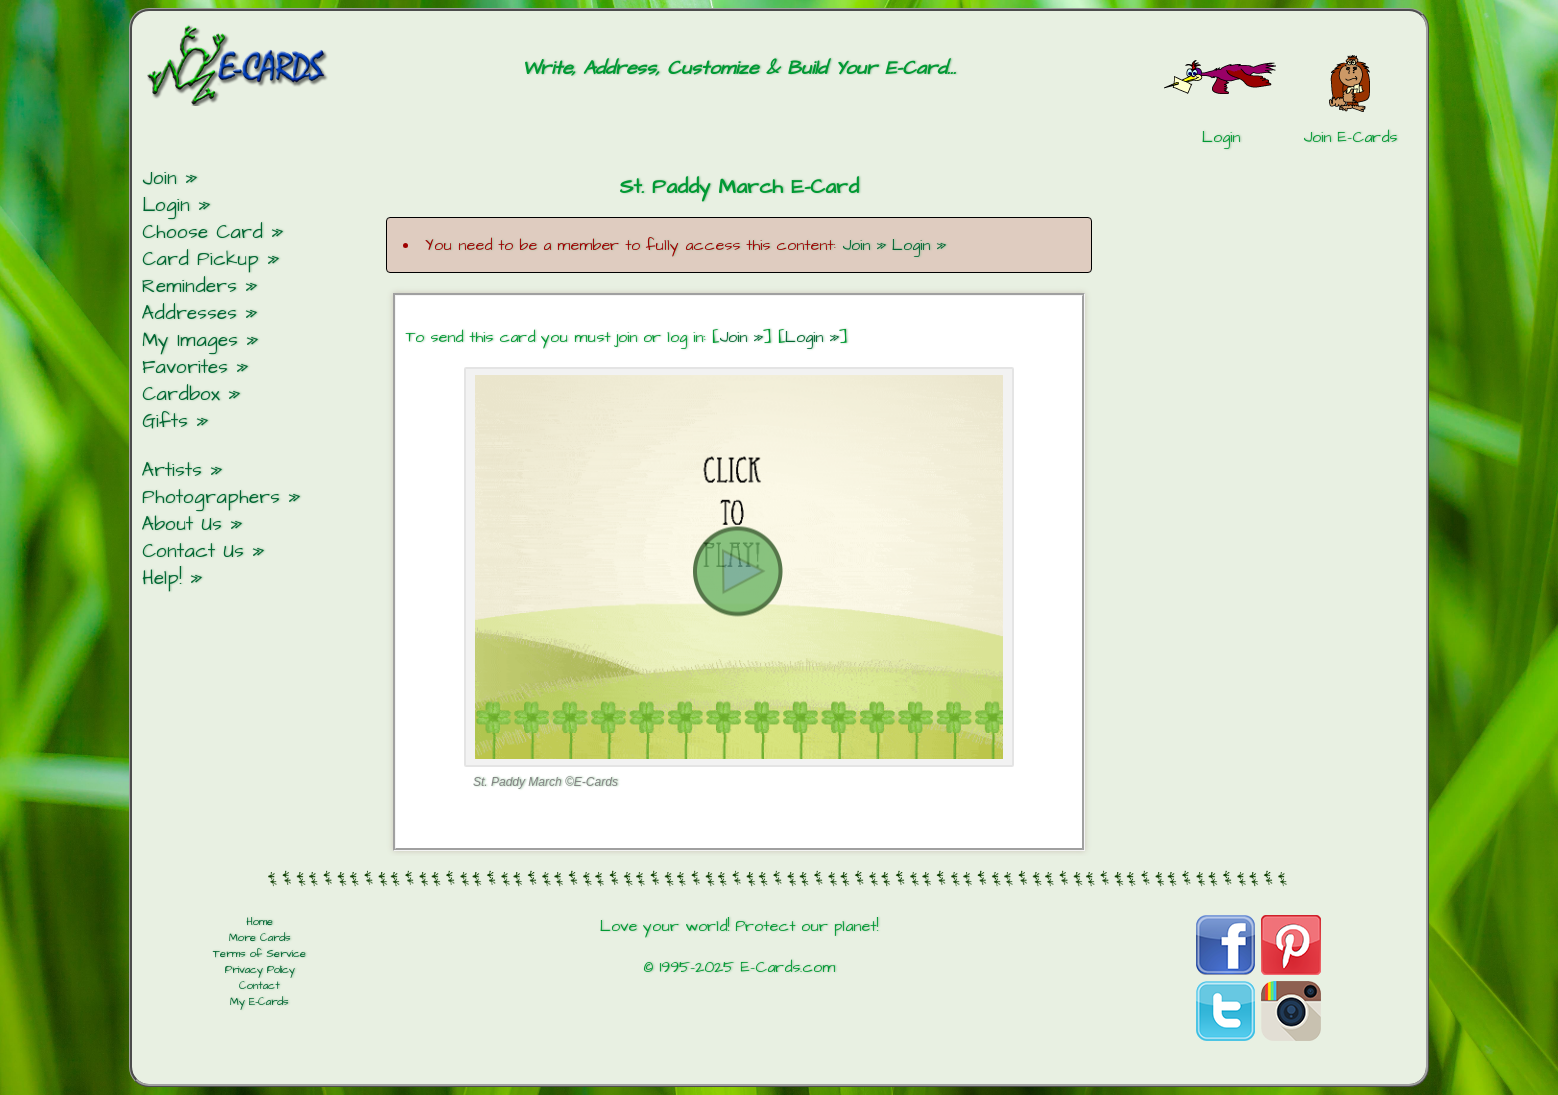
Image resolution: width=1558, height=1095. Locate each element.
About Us (182, 524)
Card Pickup (200, 259)
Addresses (189, 313)
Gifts (165, 421)
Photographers (211, 497)
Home (259, 922)
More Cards (260, 938)
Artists (172, 470)
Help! (162, 578)
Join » (864, 245)
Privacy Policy (260, 970)
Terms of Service (259, 954)
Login (166, 205)
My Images (190, 340)
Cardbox (181, 394)
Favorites (185, 367)
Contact (259, 986)
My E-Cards (259, 1002)
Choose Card (202, 232)
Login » (919, 245)
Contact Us (193, 551)
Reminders (189, 286)
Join (159, 178)
